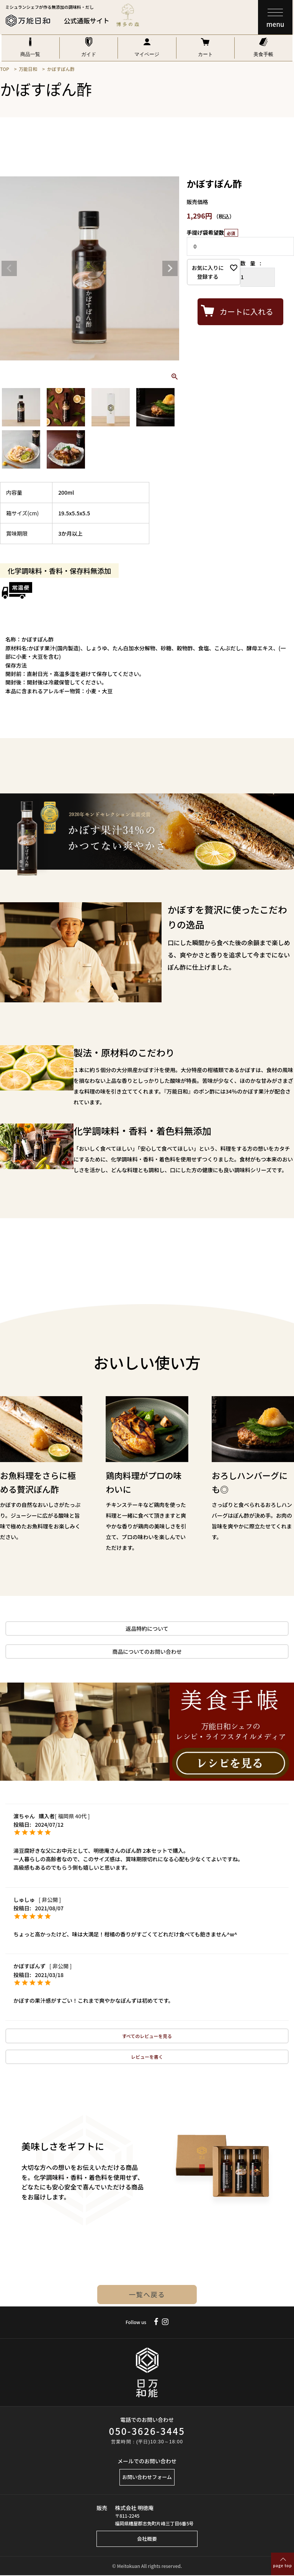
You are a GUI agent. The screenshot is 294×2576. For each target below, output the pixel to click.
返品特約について (147, 1628)
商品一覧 (30, 54)
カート (205, 54)
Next (170, 268)
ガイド (89, 54)
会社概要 (147, 2539)
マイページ (147, 54)
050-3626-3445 (147, 2431)
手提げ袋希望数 (212, 232)
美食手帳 (263, 54)
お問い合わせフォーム (147, 2477)
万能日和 (28, 69)
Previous (9, 268)
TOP (4, 69)
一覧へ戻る (147, 2295)
